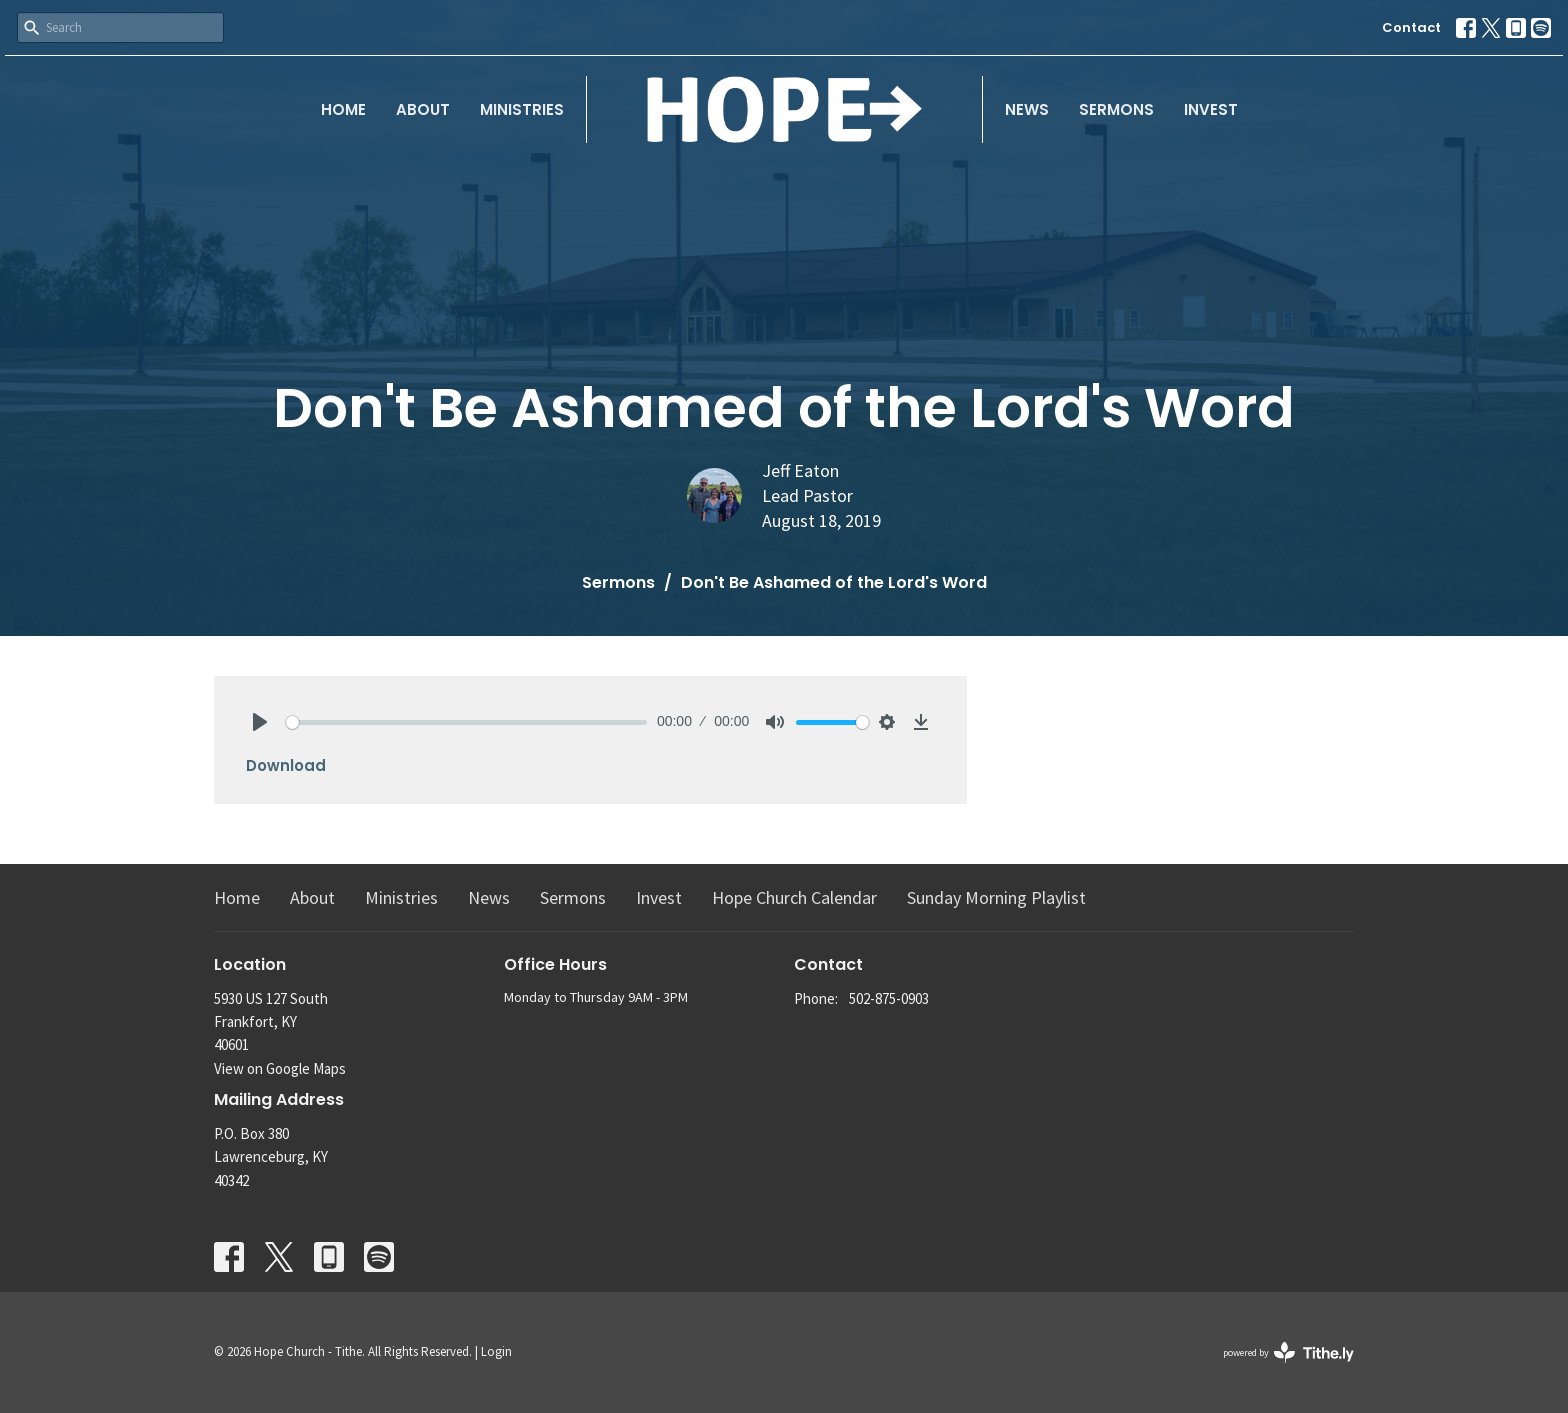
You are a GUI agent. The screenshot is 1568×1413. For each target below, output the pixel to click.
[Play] (260, 722)
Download (286, 765)
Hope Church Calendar (794, 897)
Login (496, 1351)
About (423, 109)
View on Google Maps (280, 1068)
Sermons (1116, 109)
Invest (1211, 109)
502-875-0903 (889, 998)
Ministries (522, 109)
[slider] (466, 722)
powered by (1288, 1352)
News (1027, 109)
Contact (1411, 27)
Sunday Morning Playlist (996, 897)
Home (343, 109)
